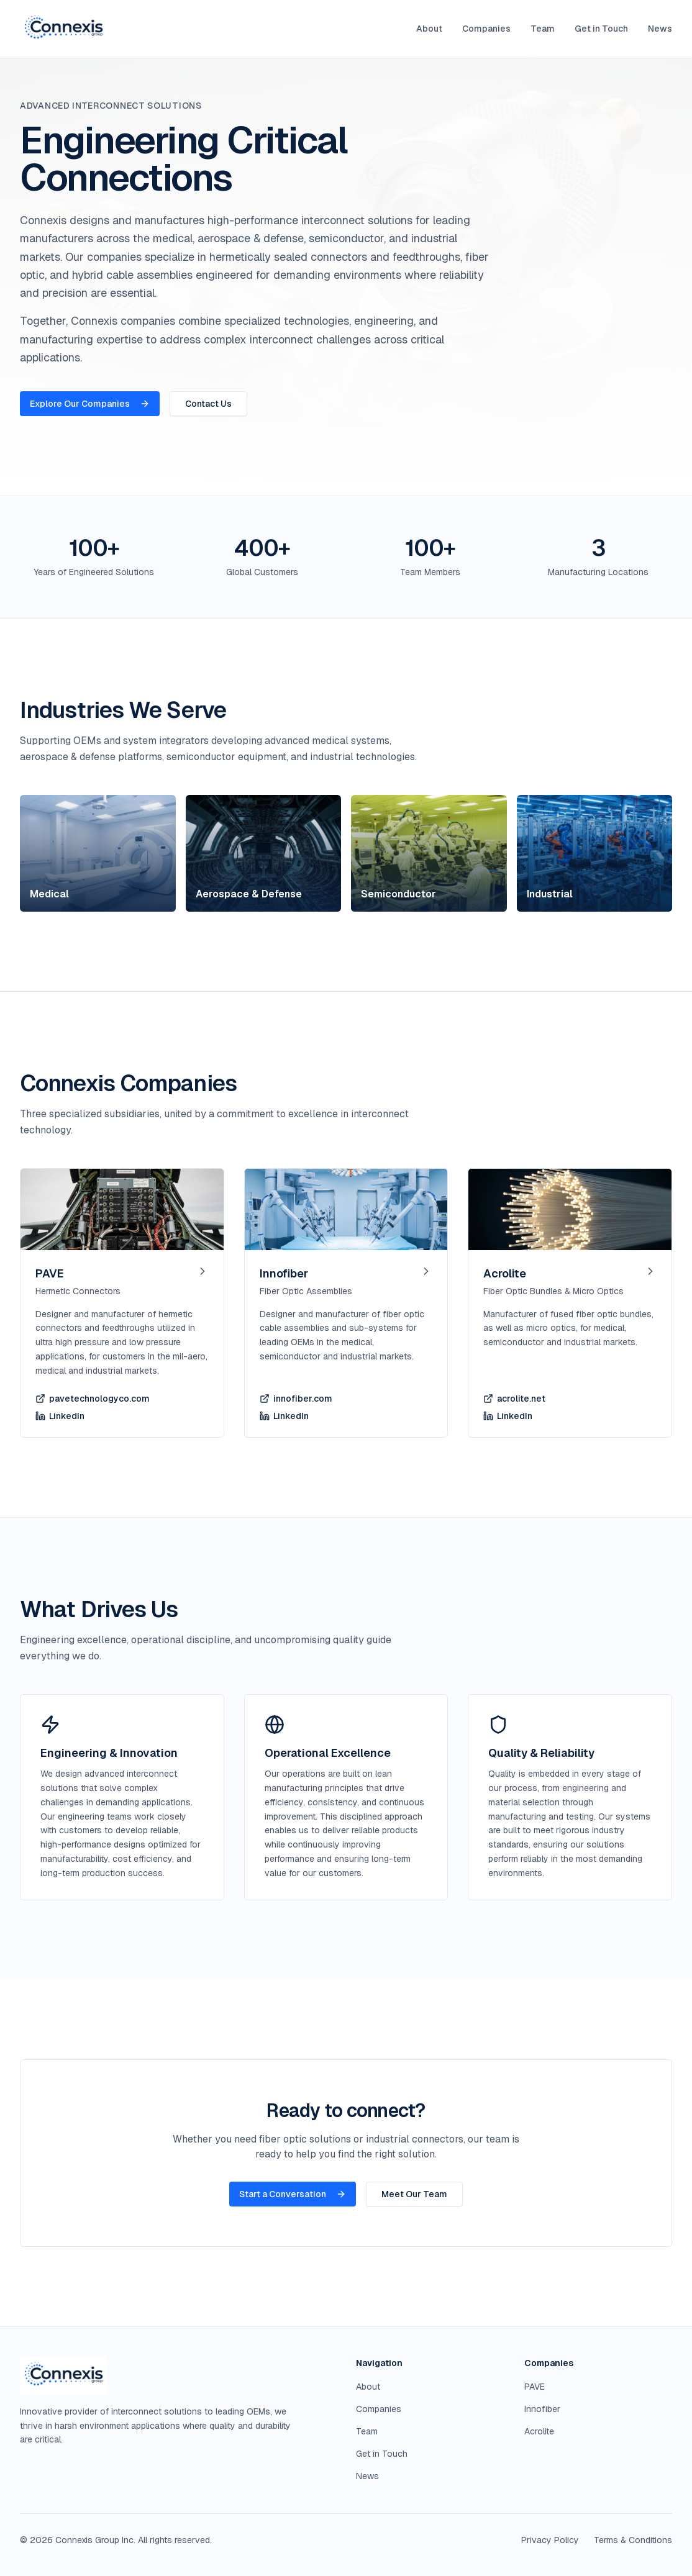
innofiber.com (296, 1398)
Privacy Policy (550, 2540)
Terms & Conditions (633, 2540)
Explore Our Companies (90, 403)
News (660, 28)
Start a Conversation (292, 2194)
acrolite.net (514, 1398)
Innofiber (542, 2409)
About (429, 28)
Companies (486, 28)
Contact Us (208, 403)
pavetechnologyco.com (92, 1398)
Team (542, 28)
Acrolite (539, 2431)
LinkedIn (59, 1416)
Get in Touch (601, 28)
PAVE (534, 2386)
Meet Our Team (414, 2194)
